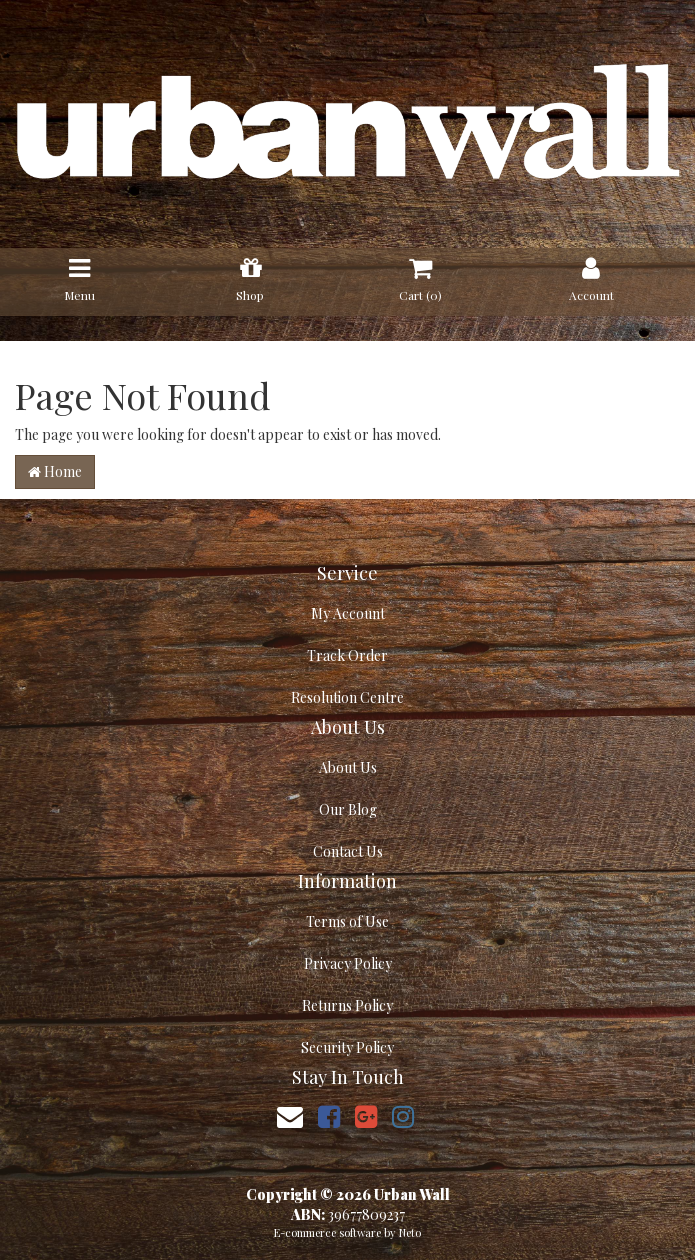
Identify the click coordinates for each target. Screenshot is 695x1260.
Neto (410, 1232)
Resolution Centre (347, 697)
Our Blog (348, 809)
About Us (348, 767)
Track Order (347, 655)
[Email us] (290, 1115)
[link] (329, 1115)
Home (55, 471)
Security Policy (347, 1047)
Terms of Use (347, 921)
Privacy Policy (348, 963)
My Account (348, 613)
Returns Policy (347, 1005)
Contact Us (348, 851)
